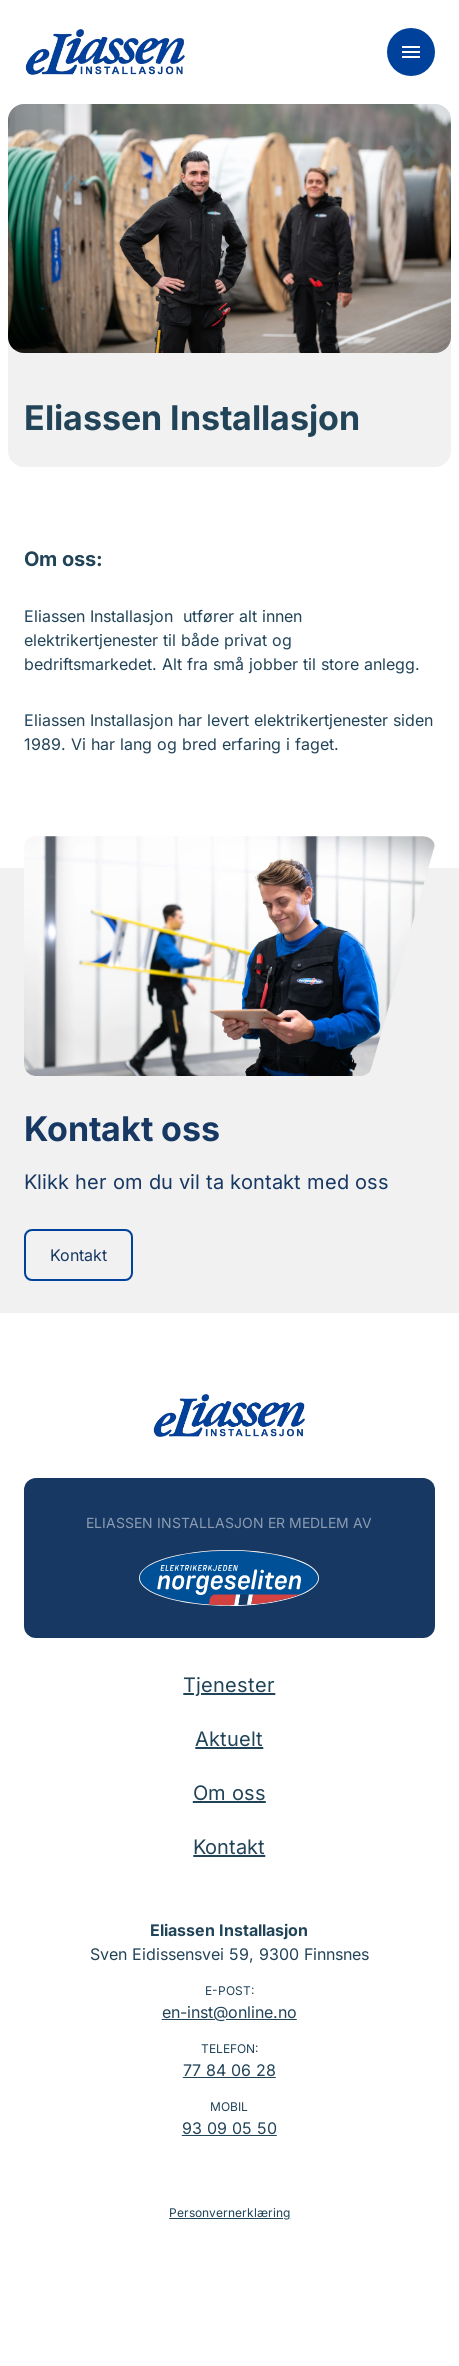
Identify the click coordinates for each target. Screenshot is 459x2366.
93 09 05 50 (229, 2128)
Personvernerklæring (229, 2212)
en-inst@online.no (229, 2012)
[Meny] (411, 52)
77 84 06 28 (229, 2070)
